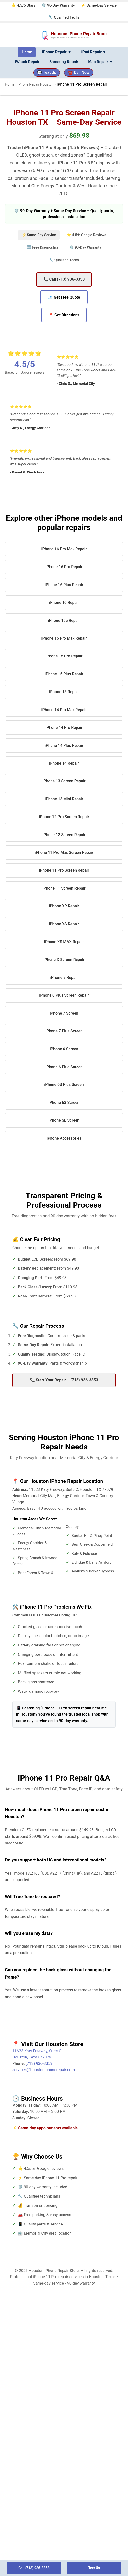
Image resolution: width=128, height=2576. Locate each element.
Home (9, 84)
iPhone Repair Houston (35, 84)
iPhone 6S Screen (64, 1102)
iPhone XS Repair (64, 924)
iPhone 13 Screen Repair (63, 781)
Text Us (94, 2568)
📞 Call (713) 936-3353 (64, 279)
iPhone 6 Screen (64, 1049)
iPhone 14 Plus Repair (64, 745)
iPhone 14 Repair (64, 763)
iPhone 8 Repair (64, 977)
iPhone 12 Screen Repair (63, 834)
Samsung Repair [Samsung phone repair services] (63, 62)
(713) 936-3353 (39, 2063)
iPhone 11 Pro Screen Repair (64, 870)
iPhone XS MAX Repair (64, 941)
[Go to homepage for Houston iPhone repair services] (27, 52)
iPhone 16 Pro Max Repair (64, 549)
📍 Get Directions (64, 315)
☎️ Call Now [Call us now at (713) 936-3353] (79, 72)
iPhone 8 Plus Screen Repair (64, 995)
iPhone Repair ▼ (56, 52)
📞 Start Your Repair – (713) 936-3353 (64, 1380)
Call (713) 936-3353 (34, 2568)
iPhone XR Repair (64, 906)
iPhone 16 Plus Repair (64, 584)
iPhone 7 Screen (64, 1013)
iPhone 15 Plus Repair (64, 674)
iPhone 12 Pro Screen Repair (64, 816)
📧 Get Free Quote (64, 297)
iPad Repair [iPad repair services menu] (93, 52)
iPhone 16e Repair (64, 620)
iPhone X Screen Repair (63, 959)
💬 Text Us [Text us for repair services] (46, 72)
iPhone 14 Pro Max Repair (64, 709)
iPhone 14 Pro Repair (64, 727)
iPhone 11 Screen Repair (63, 888)
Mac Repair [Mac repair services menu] (100, 62)
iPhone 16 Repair (64, 602)
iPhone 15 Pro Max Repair (64, 638)
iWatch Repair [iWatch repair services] (27, 62)
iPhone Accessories (64, 1138)
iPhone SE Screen (64, 1120)
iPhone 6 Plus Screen (64, 1067)
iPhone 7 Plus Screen (64, 1031)
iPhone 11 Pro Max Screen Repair (64, 852)
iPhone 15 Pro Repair (64, 656)
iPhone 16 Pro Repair (64, 566)
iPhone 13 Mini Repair (64, 799)
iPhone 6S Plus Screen (64, 1084)
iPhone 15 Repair (64, 691)
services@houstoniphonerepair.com (43, 2069)
